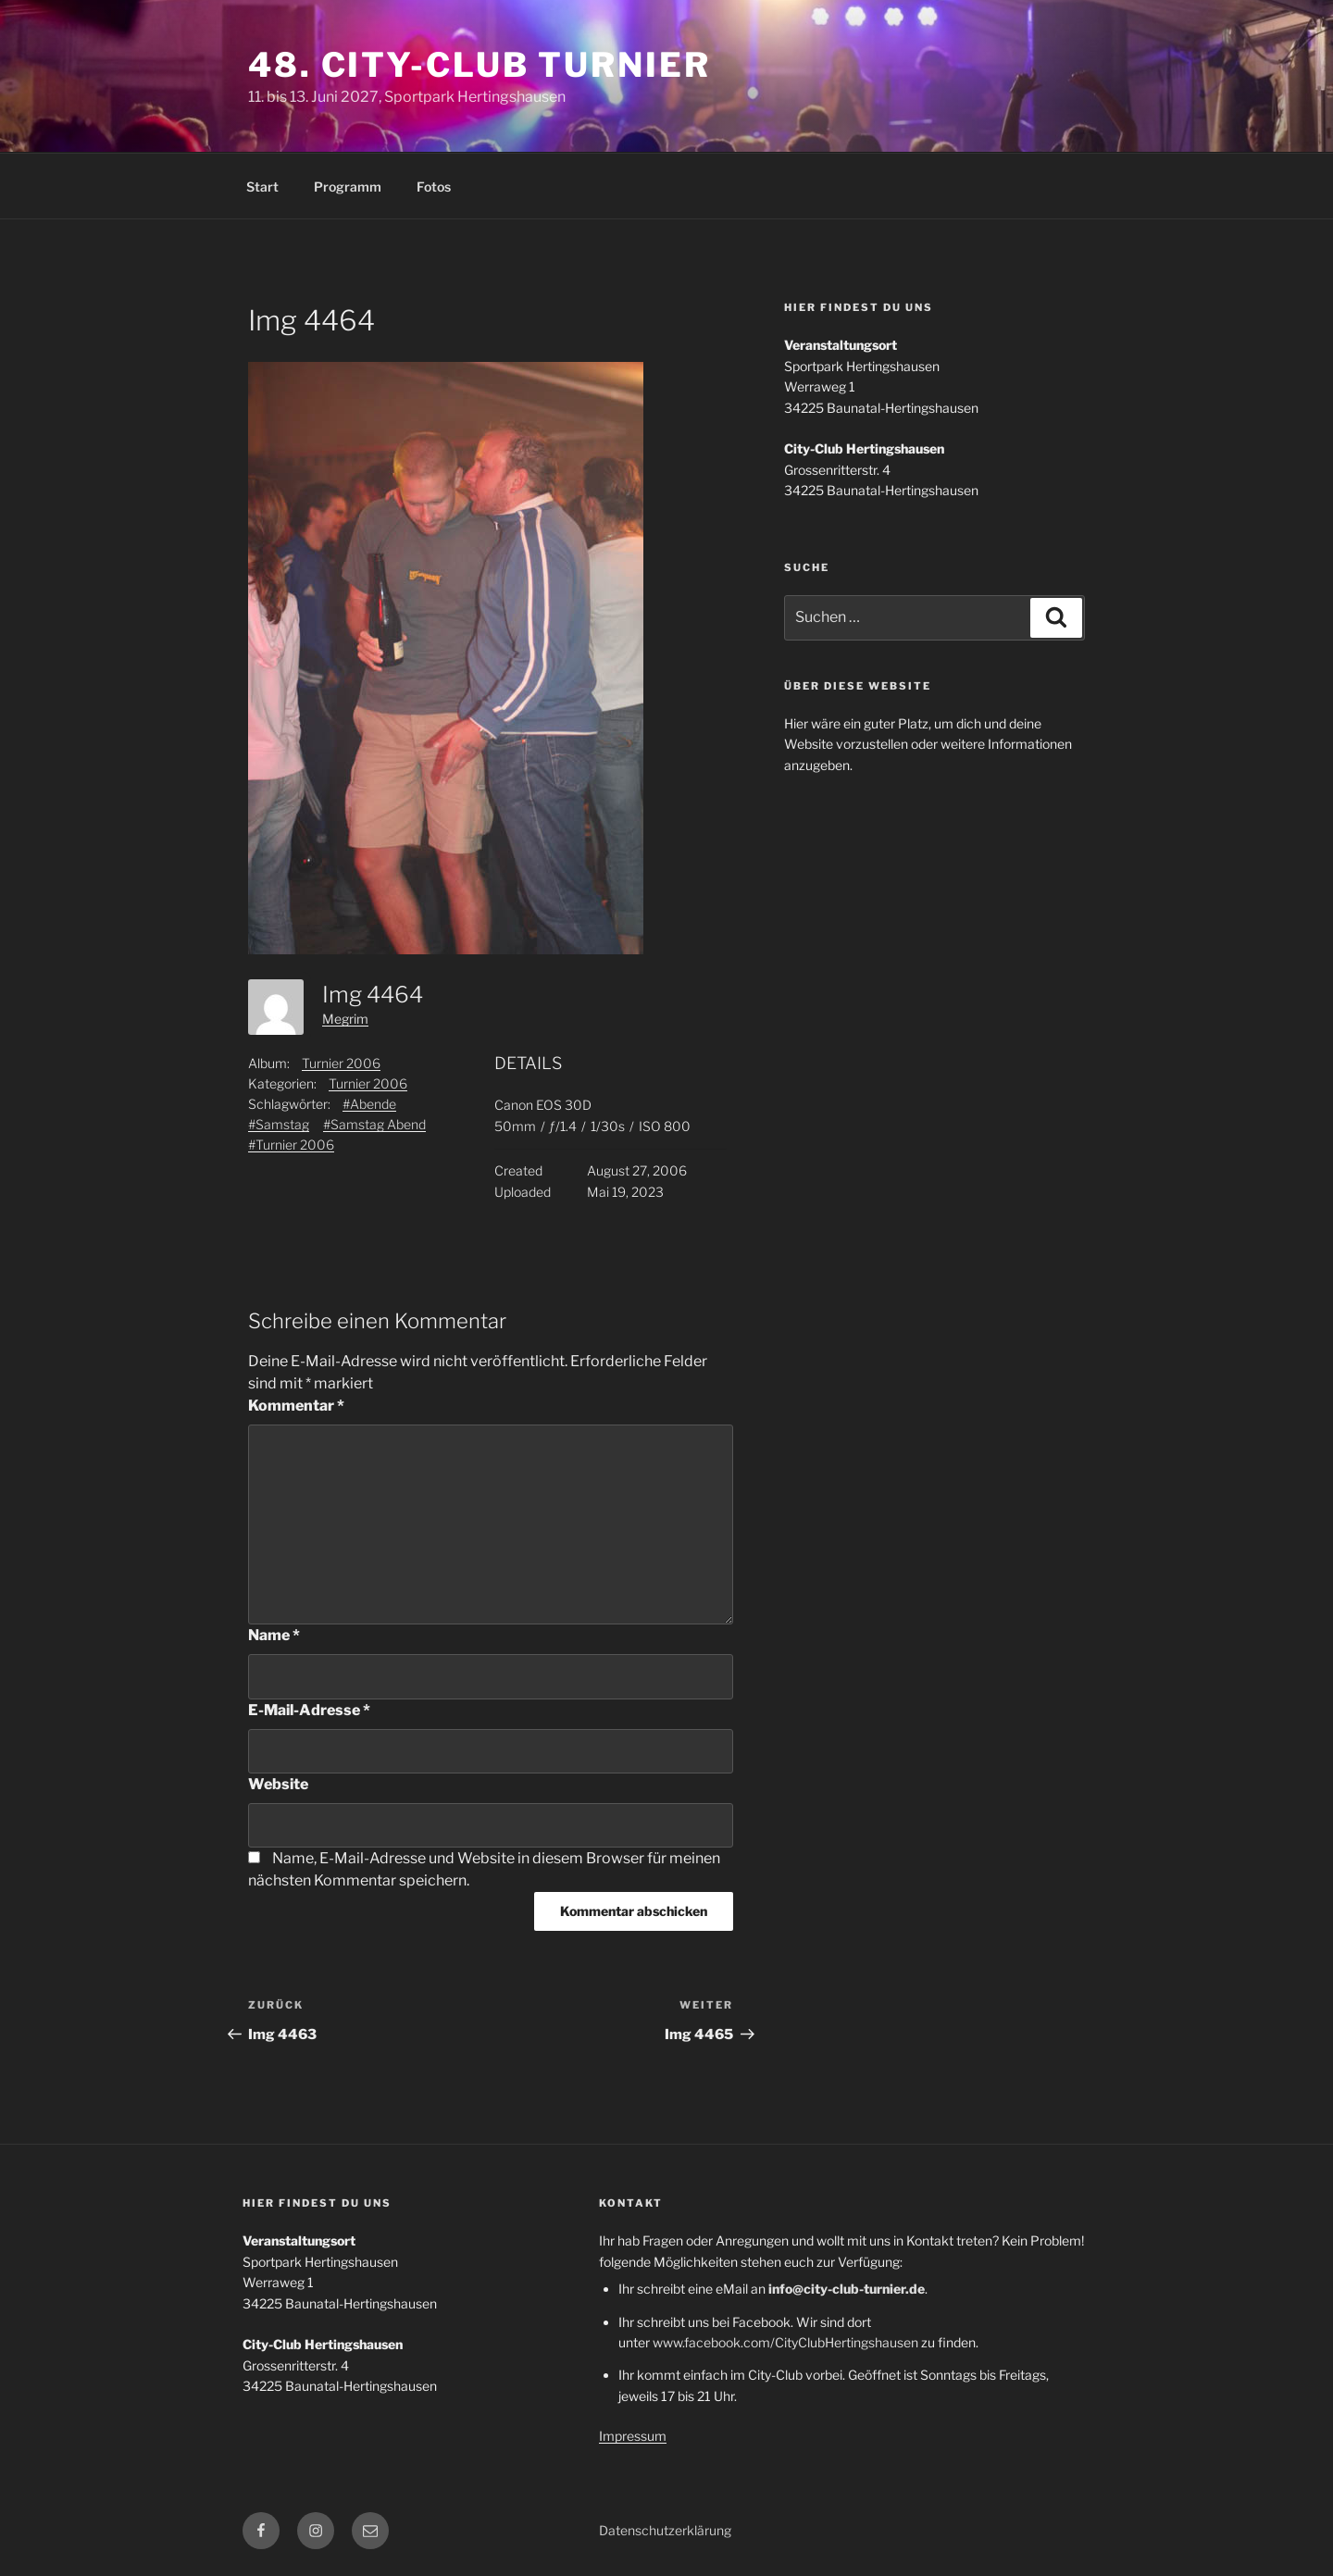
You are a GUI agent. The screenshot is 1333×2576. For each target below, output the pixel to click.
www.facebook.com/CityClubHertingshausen (785, 2342)
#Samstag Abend (374, 1124)
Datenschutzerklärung (665, 2530)
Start (262, 186)
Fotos (434, 186)
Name (274, 1635)
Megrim (345, 1019)
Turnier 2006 (341, 1063)
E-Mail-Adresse (309, 1710)
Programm (347, 186)
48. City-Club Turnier (479, 64)
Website (278, 1784)
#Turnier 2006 (291, 1144)
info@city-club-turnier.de (846, 2288)
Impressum (632, 2436)
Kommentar (296, 1405)
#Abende (369, 1104)
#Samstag (278, 1124)
